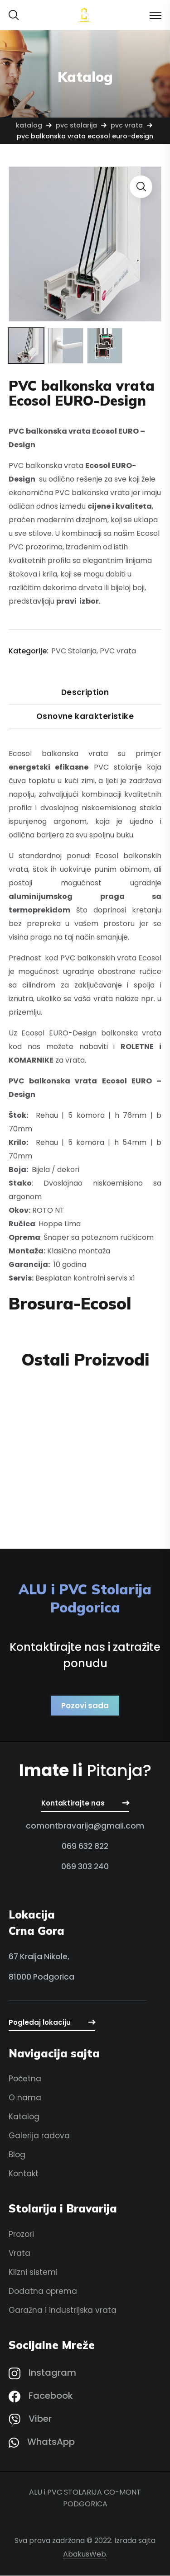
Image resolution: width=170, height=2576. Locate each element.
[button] (14, 15)
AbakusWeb (84, 2554)
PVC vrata (127, 125)
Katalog (29, 125)
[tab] (85, 693)
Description (85, 692)
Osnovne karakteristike (85, 716)
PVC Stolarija (76, 125)
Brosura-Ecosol (70, 1304)
